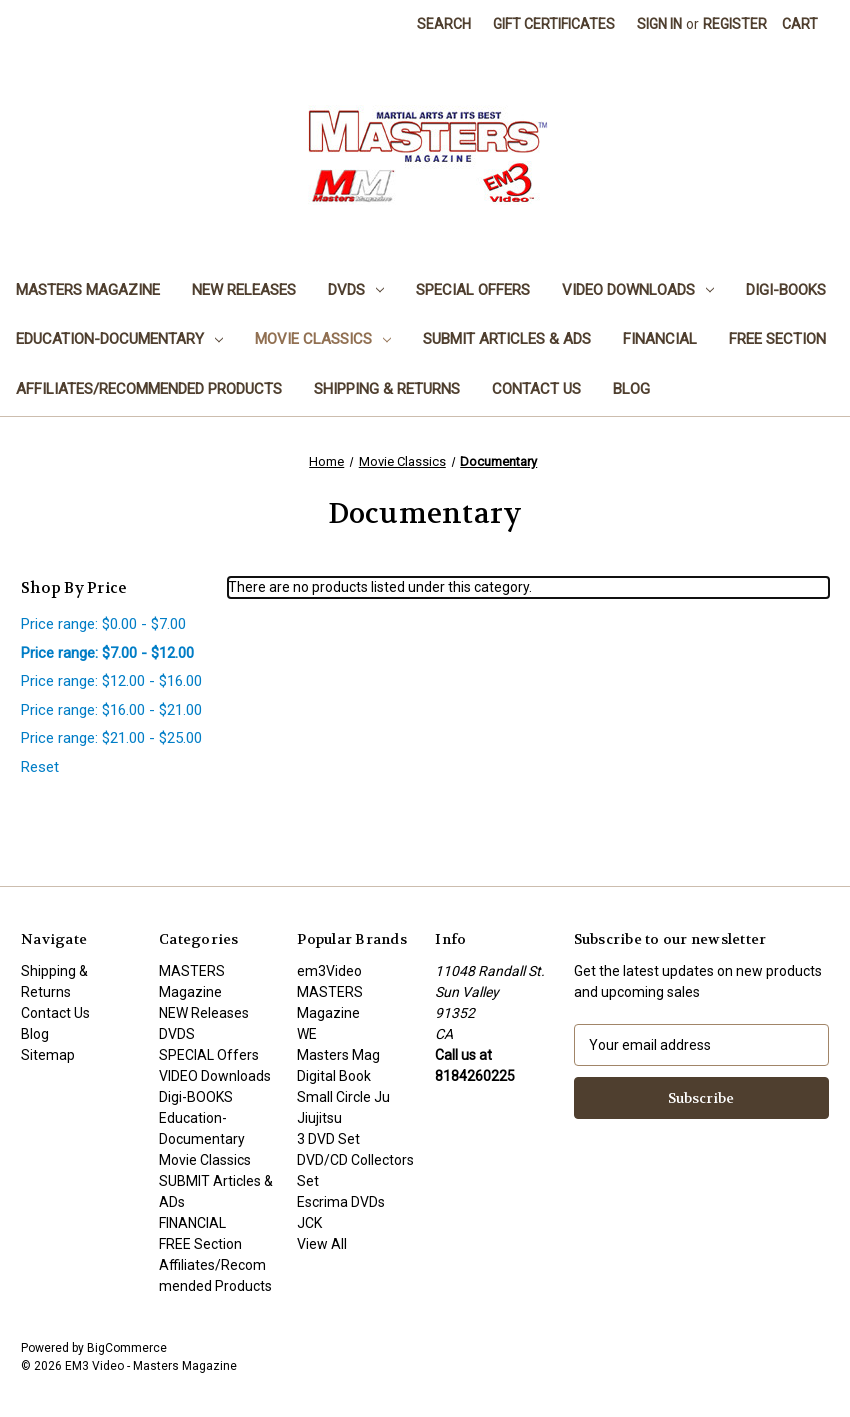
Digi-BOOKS (786, 290)
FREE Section (777, 339)
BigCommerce (127, 1348)
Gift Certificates (554, 24)
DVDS (356, 290)
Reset (40, 767)
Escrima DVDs (341, 1202)
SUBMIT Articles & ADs (507, 339)
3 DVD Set (328, 1139)
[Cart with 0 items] (800, 24)
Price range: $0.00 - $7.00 (103, 624)
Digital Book (334, 1076)
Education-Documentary (119, 339)
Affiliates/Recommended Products (149, 389)
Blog (631, 389)
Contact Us (536, 389)
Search (444, 24)
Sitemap (48, 1055)
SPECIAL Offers (473, 290)
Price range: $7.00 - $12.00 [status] (107, 653)
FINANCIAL (660, 339)
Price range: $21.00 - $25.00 (111, 738)
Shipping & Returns (387, 389)
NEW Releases (244, 290)
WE (307, 1034)
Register (735, 24)
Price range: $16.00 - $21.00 (111, 710)
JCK (309, 1223)
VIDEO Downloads (638, 290)
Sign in (659, 24)
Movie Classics (323, 339)
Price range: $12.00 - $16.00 (111, 681)
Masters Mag (338, 1055)
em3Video (329, 971)
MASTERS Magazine (88, 290)
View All (322, 1244)
